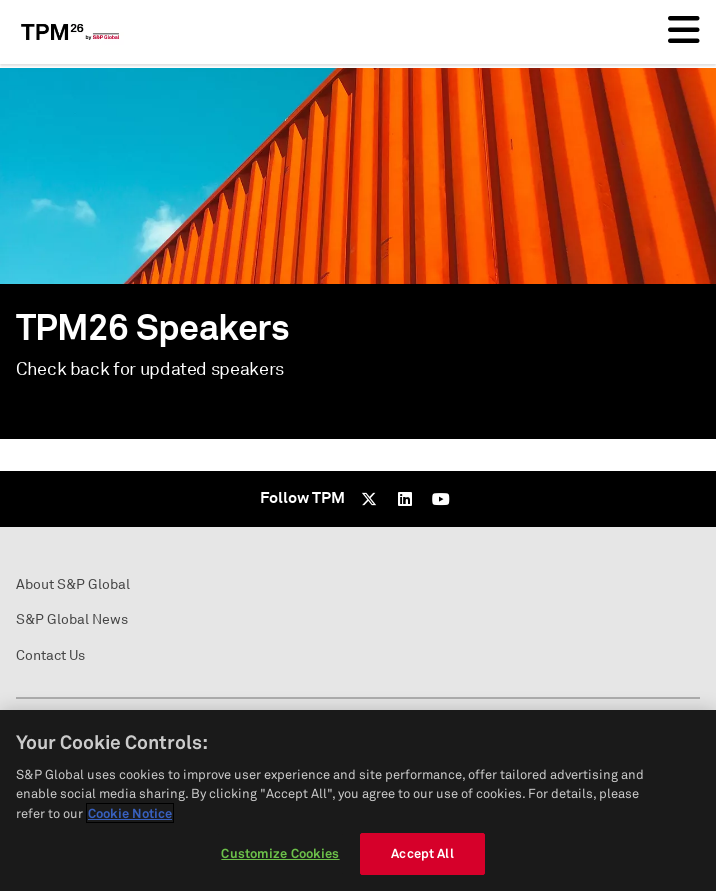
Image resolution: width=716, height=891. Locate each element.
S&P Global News (72, 619)
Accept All (422, 853)
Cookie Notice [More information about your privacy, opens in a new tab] (130, 813)
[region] (358, 800)
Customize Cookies (280, 853)
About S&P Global (73, 584)
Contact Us (50, 655)
